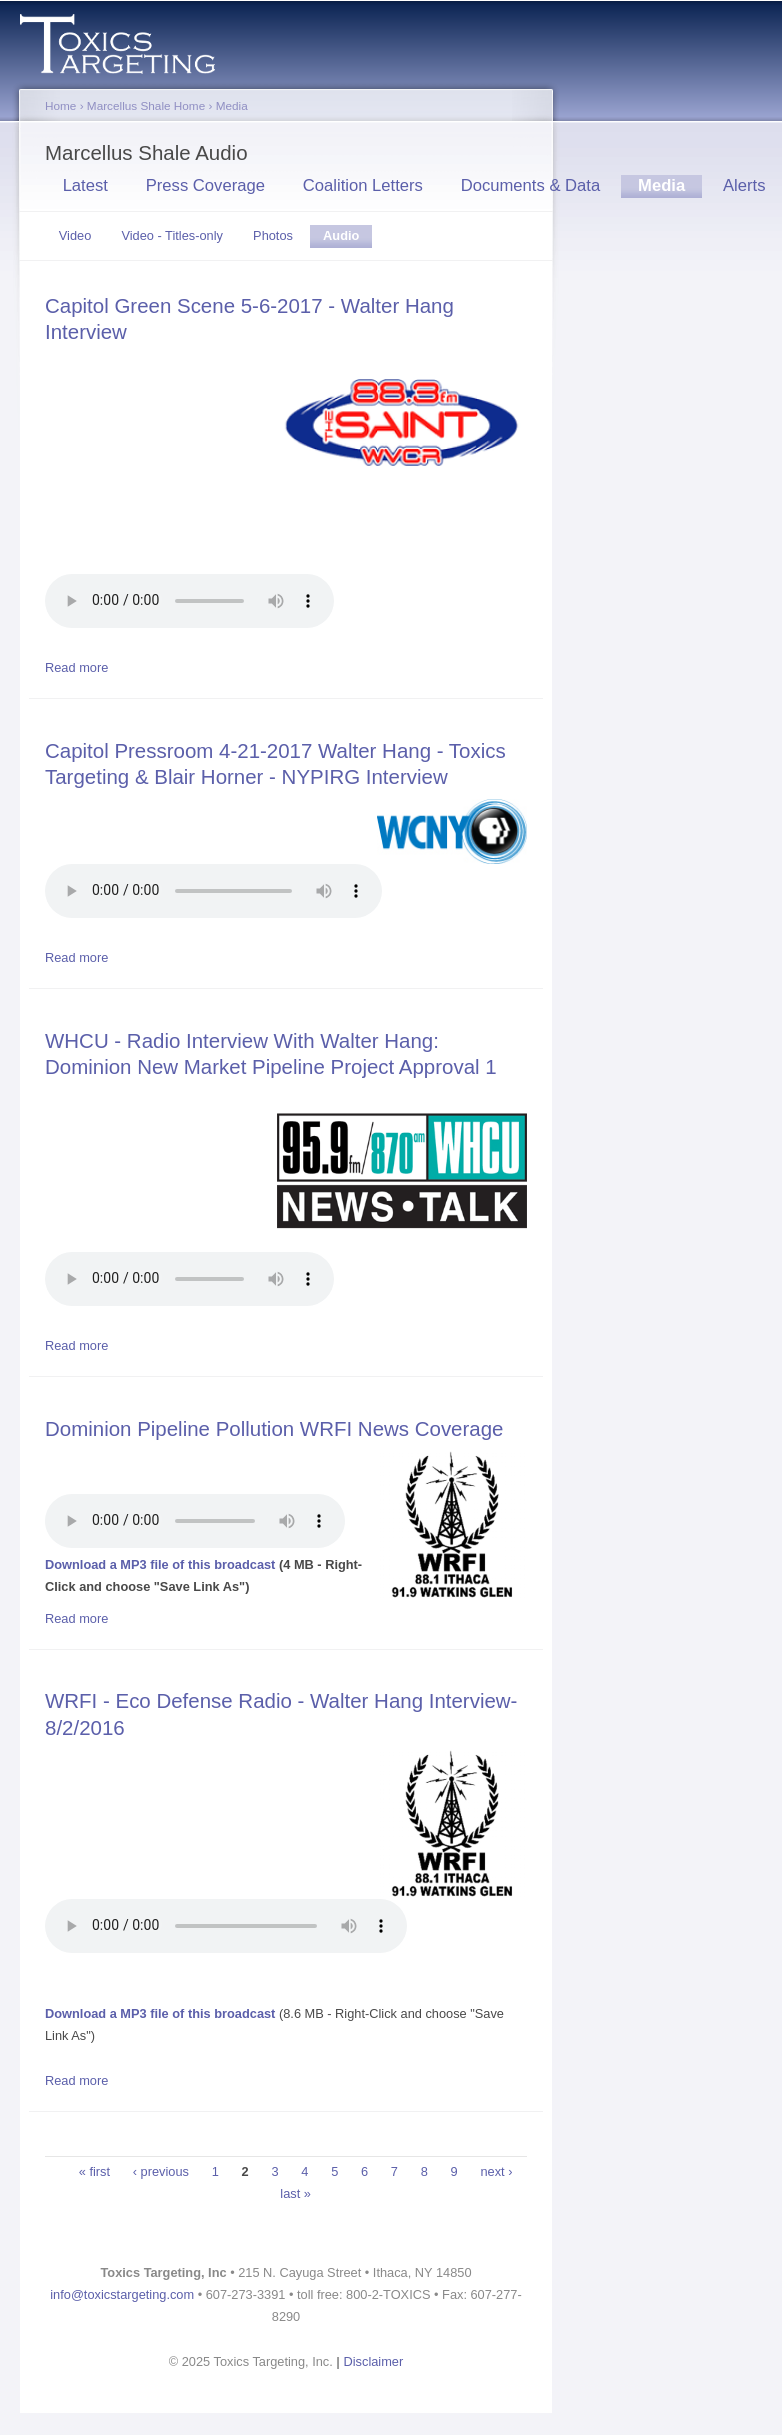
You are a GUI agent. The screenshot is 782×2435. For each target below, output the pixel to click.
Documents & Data (531, 185)
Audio (347, 238)
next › (496, 2171)
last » (295, 2193)
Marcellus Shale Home (146, 105)
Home (60, 105)
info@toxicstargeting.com (122, 2294)
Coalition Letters (363, 185)
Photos (273, 235)
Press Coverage (205, 185)
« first (94, 2171)
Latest (85, 185)
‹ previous (161, 2171)
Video (75, 235)
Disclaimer (374, 2361)
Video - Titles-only (171, 235)
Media (232, 105)
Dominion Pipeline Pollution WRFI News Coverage (274, 1428)
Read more (76, 667)
